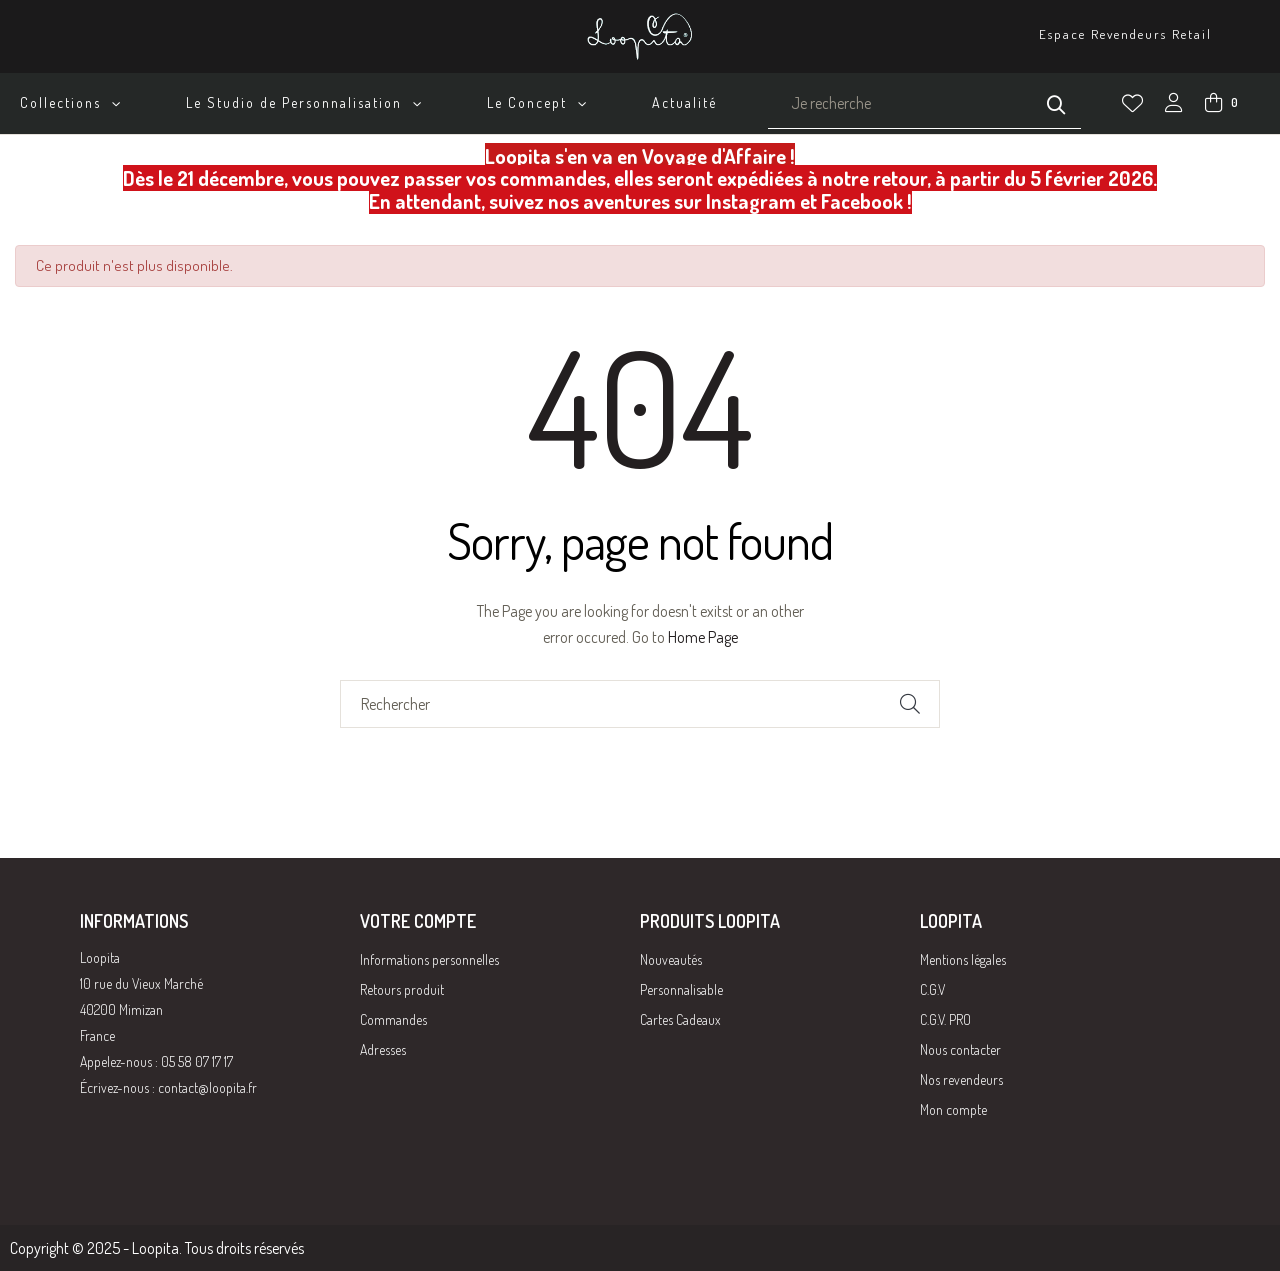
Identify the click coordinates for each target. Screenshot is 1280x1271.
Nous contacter (960, 1049)
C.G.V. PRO (945, 1019)
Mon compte (953, 1109)
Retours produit (402, 989)
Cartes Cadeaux (680, 1019)
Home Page (703, 637)
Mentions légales (963, 959)
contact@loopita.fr (207, 1087)
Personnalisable (681, 989)
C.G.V (932, 989)
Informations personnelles (429, 959)
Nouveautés (671, 959)
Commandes (393, 1019)
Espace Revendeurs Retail (1125, 34)
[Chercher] (640, 704)
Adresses (383, 1049)
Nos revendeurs (961, 1079)
